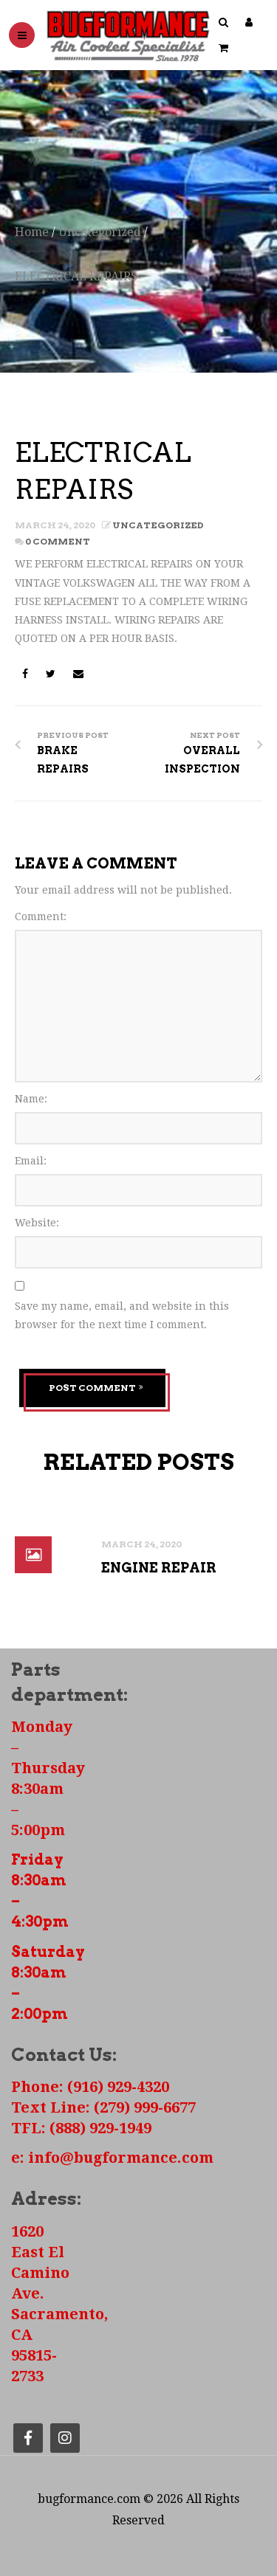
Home (32, 232)
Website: (37, 1223)
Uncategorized (99, 232)
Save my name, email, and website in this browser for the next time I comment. (122, 1315)
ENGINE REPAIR (158, 1567)
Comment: (40, 916)
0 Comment (57, 541)
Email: (31, 1161)
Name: (31, 1099)
